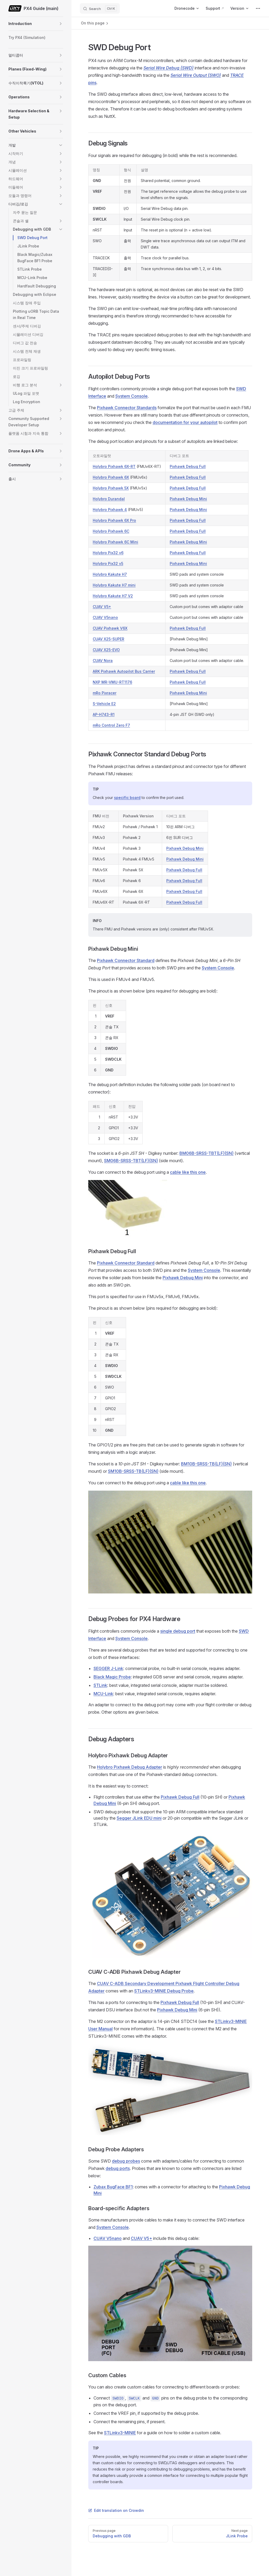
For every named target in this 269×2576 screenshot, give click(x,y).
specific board (127, 797)
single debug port (177, 1631)
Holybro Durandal (109, 499)
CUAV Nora (103, 660)
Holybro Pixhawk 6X (111, 477)
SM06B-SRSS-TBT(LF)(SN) (131, 1160)
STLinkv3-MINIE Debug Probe (164, 1990)
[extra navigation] (258, 8)
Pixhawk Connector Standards (127, 407)
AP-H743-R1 (104, 714)
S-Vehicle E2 (104, 703)
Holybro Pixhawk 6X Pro (114, 520)
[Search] (100, 8)
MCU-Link (103, 1693)
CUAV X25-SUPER (108, 639)
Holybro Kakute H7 (110, 574)
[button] (60, 23)
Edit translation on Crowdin (116, 2510)
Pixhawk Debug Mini (188, 499)
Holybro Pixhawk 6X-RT (114, 466)
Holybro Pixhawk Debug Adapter (129, 1767)
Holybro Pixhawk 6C (111, 531)
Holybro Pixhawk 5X (111, 488)
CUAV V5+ (102, 606)
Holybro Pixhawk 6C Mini (115, 542)
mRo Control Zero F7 (111, 725)
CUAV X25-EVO (106, 649)
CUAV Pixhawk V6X (110, 628)
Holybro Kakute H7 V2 (113, 596)
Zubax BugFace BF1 (113, 2186)
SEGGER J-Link (108, 1668)
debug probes (126, 2161)
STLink (100, 1685)
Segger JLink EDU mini (139, 1818)
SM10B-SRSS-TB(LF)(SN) (133, 1471)
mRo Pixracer (104, 693)
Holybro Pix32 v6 (108, 552)
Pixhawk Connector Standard (125, 960)
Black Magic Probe (112, 1676)
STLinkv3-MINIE (120, 2432)
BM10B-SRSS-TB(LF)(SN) (206, 1463)
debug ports (118, 2168)
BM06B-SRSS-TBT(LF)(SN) (206, 1153)
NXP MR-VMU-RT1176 (112, 682)
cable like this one (188, 1172)
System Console (131, 396)
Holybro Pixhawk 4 (110, 509)
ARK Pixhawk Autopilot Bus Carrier (124, 671)
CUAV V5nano (105, 617)
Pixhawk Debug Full (188, 466)
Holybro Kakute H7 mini (114, 585)
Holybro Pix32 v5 (108, 563)
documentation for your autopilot (185, 422)
